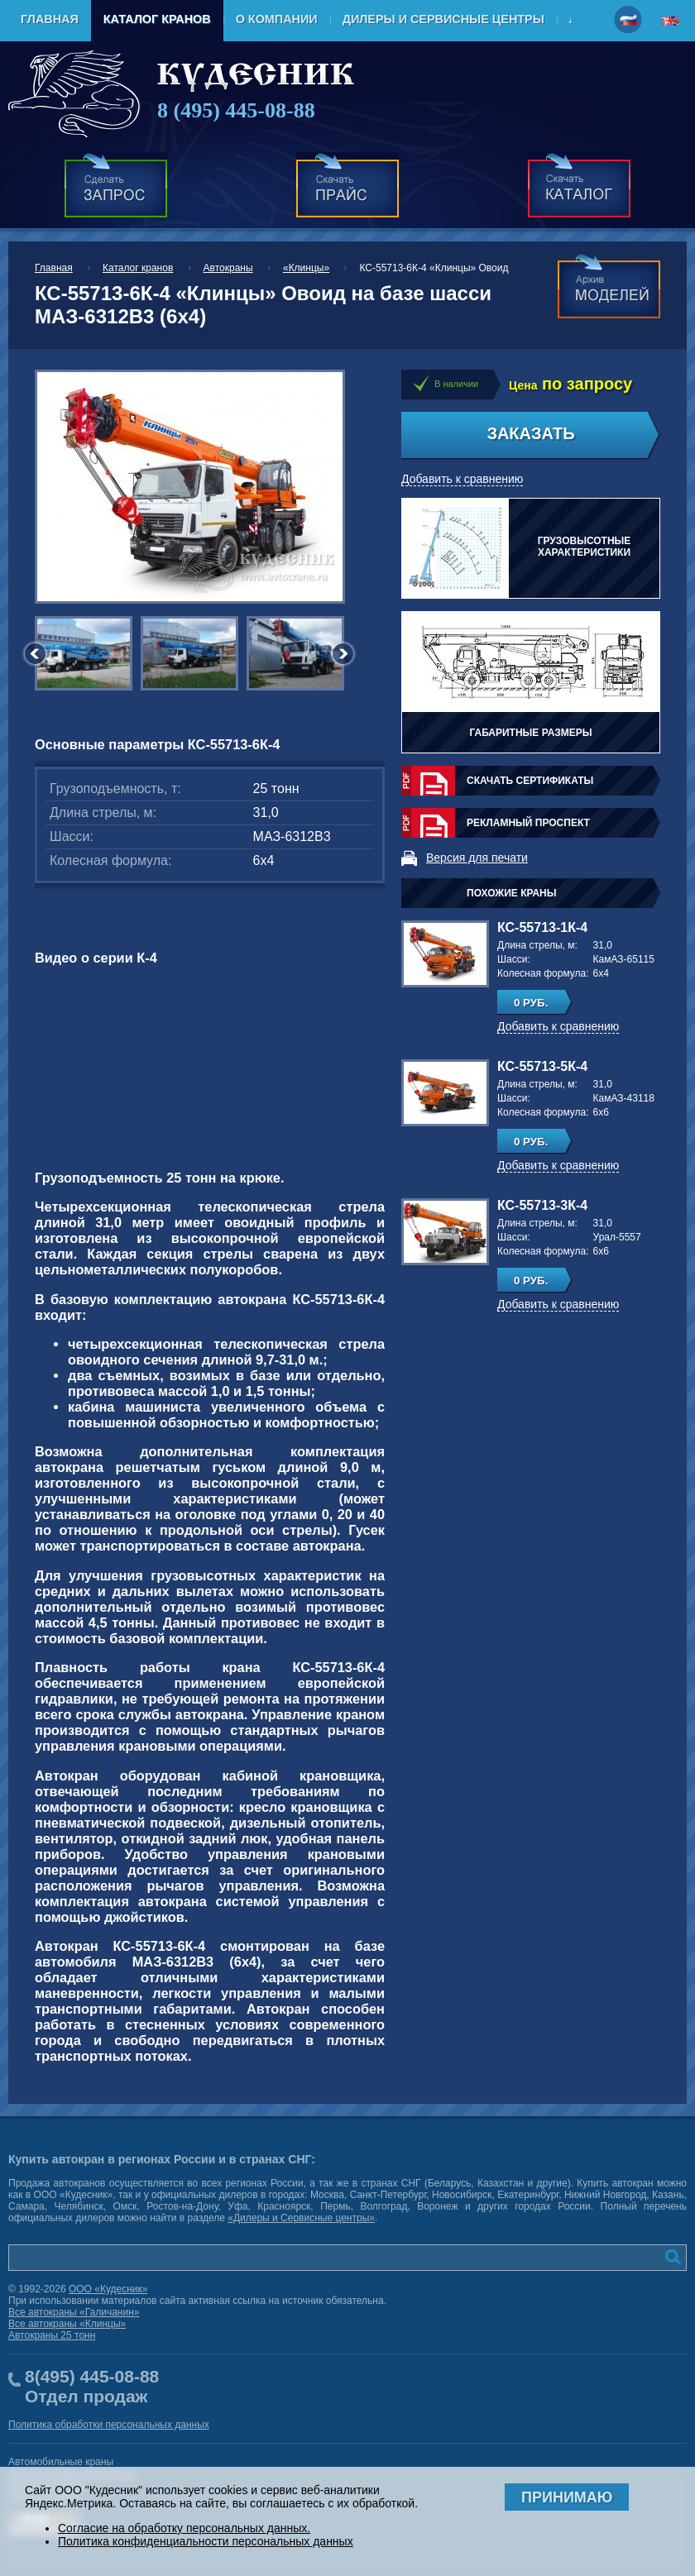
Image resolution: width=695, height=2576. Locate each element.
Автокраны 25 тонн (51, 2335)
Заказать (530, 433)
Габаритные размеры (530, 732)
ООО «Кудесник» (108, 2289)
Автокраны (228, 268)
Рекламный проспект (528, 823)
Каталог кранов (157, 19)
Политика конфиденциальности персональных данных (205, 2541)
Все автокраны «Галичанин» (73, 2312)
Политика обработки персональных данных (108, 2424)
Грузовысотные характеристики (584, 546)
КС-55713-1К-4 (542, 927)
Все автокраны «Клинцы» (67, 2324)
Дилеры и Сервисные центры (443, 19)
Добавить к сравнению (462, 478)
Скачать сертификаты (530, 780)
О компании (277, 19)
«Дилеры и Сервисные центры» (301, 2218)
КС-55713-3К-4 (542, 1205)
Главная (50, 19)
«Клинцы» (306, 268)
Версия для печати (477, 857)
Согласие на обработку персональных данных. (184, 2528)
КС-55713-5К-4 (542, 1066)
